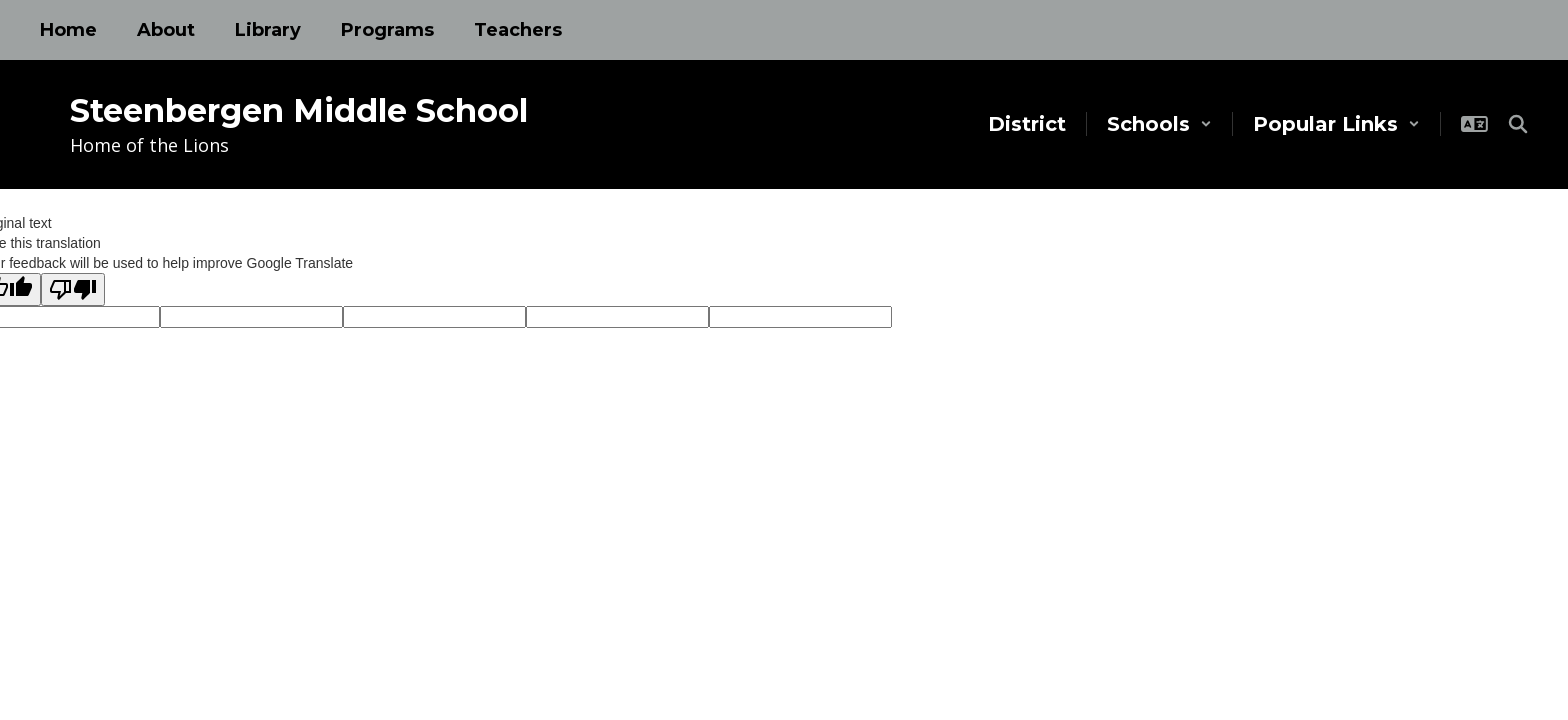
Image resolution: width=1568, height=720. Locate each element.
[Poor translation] (73, 289)
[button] (1159, 124)
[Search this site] (1518, 124)
